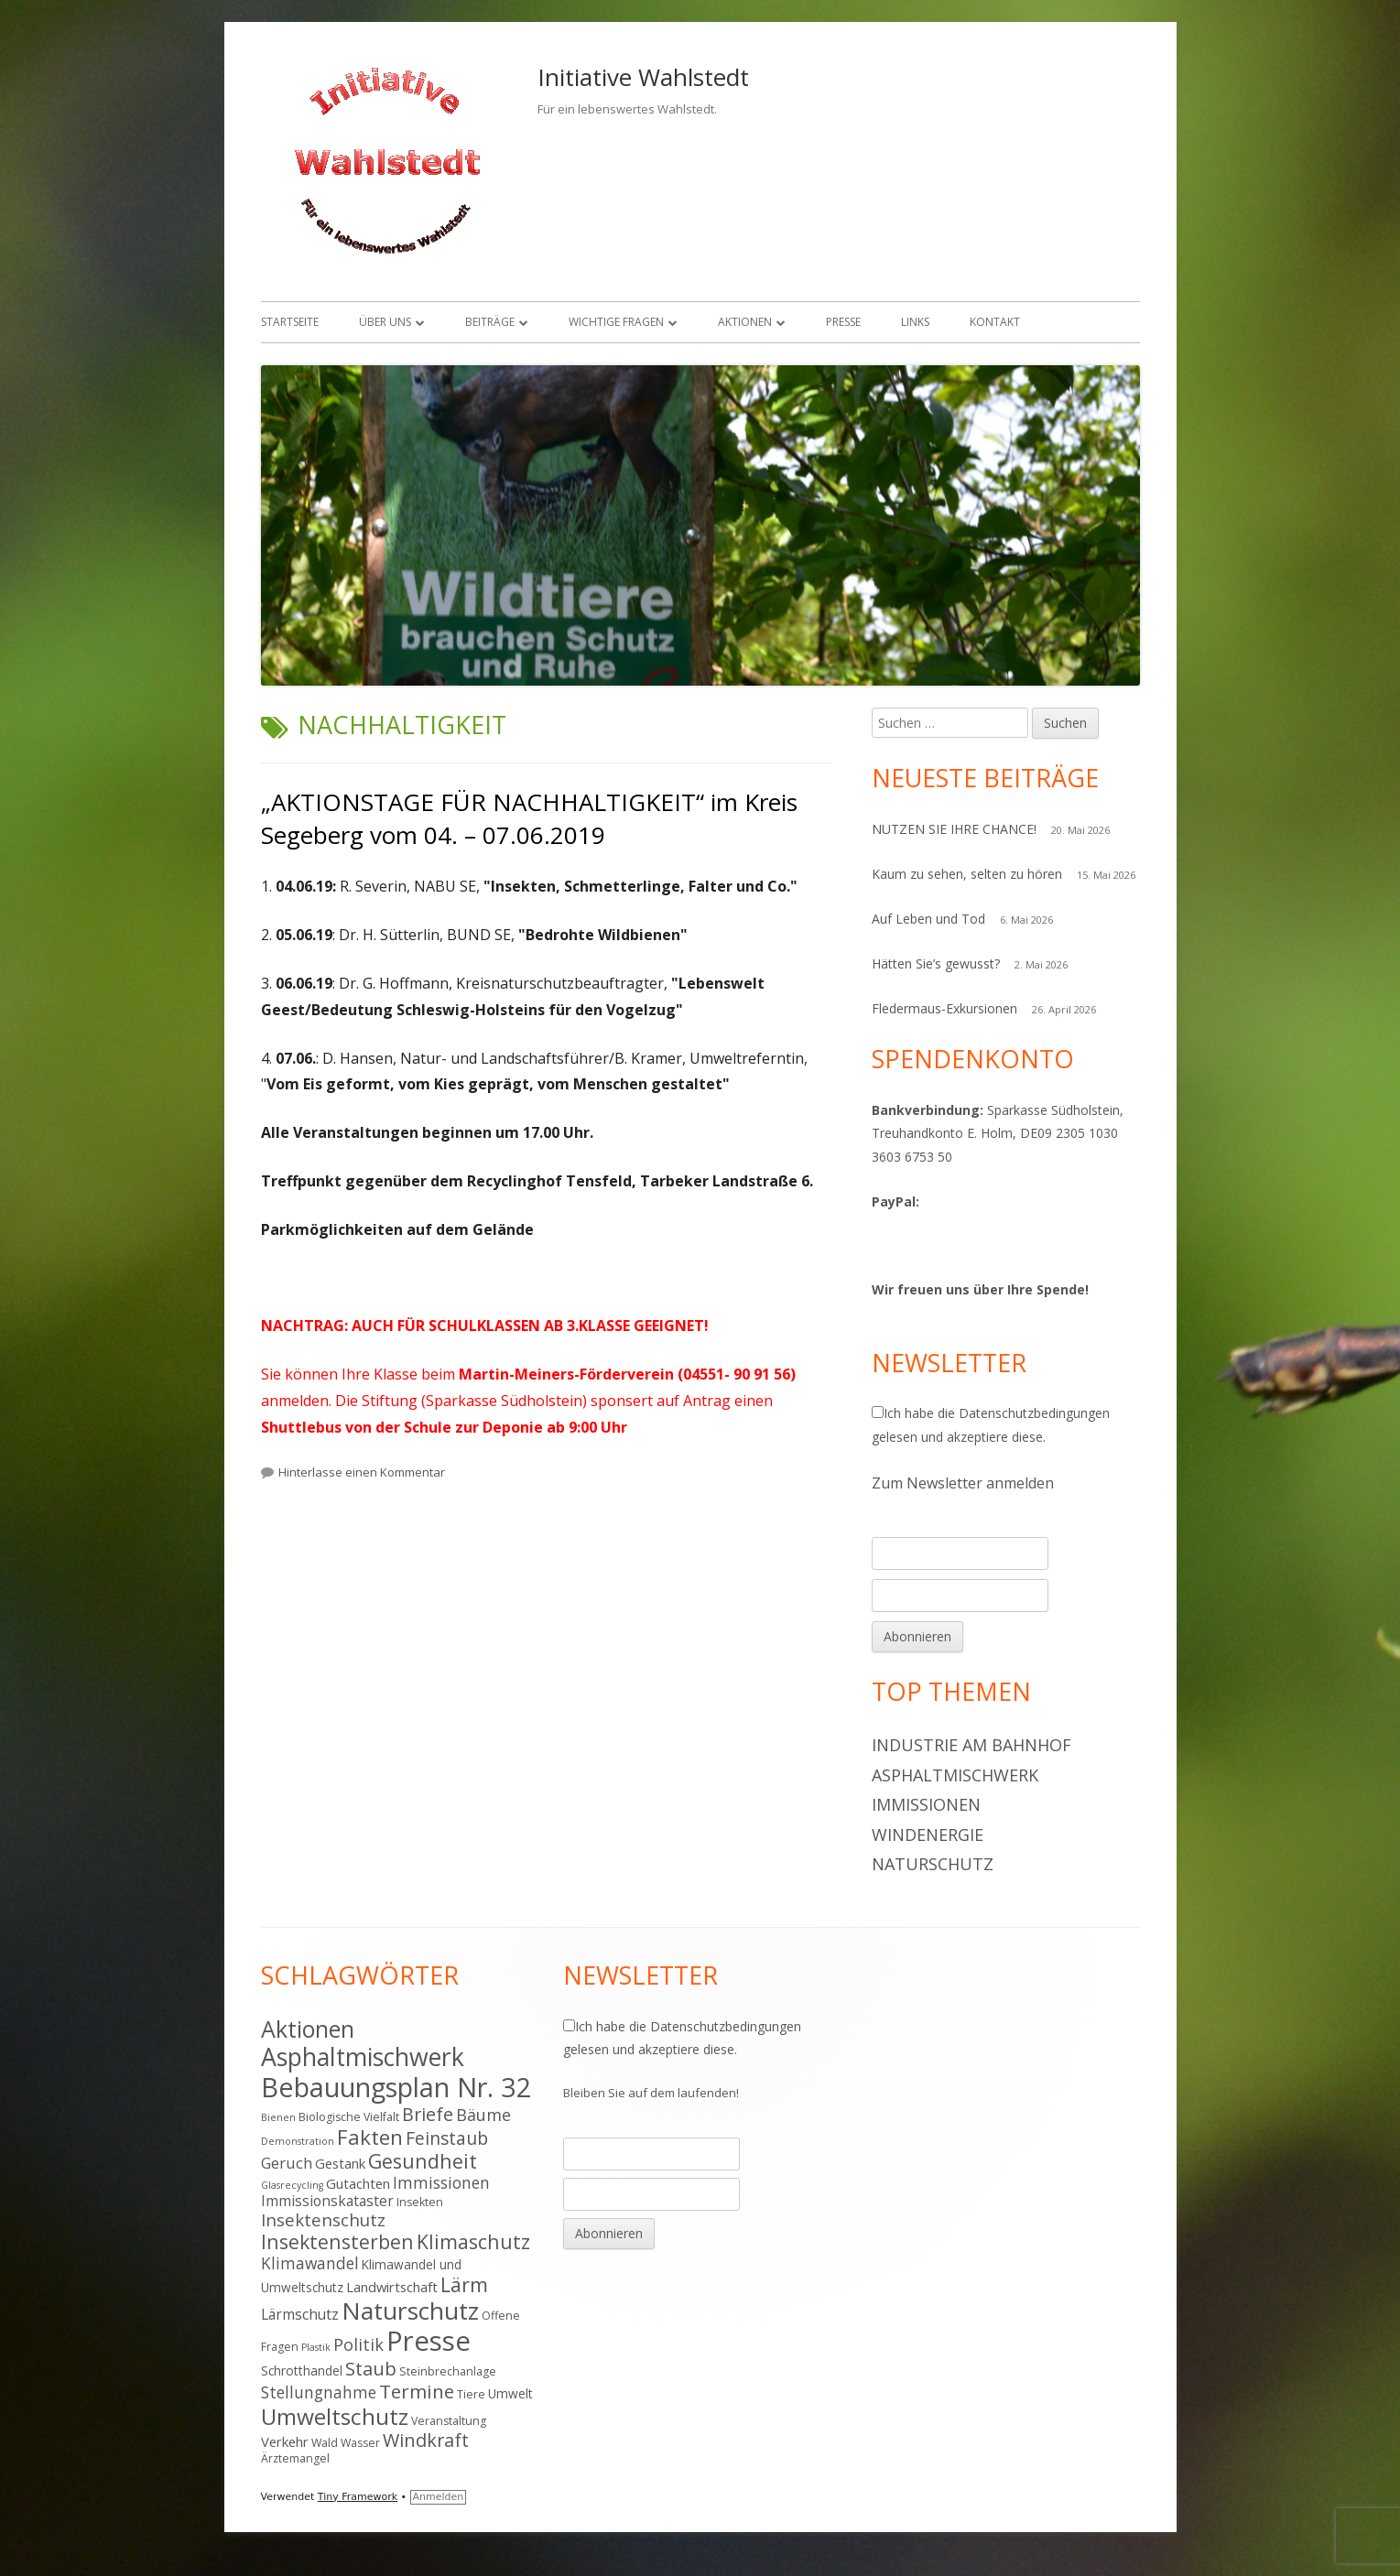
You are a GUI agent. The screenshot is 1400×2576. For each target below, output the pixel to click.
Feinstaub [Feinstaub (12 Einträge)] (447, 2138)
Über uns (385, 322)
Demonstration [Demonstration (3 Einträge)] (297, 2141)
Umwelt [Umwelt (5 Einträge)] (510, 2393)
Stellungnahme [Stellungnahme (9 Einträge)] (318, 2392)
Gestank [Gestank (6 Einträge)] (340, 2163)
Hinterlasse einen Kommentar (361, 1472)
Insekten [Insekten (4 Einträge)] (419, 2202)
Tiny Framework (357, 2497)
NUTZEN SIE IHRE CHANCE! (954, 829)
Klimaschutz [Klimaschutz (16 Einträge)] (473, 2241)
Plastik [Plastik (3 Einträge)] (316, 2347)
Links (915, 322)
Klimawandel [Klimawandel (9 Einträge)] (310, 2263)
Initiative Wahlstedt (643, 76)
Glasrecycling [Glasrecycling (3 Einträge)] (292, 2185)
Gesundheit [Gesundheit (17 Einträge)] (422, 2161)
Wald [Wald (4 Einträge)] (324, 2443)
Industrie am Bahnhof (971, 1745)
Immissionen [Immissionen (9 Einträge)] (441, 2182)
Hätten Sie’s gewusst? (936, 963)
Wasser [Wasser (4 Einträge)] (360, 2443)
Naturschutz (932, 1864)
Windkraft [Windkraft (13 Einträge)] (426, 2440)
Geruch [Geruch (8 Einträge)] (286, 2162)
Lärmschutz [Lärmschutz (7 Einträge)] (300, 2314)
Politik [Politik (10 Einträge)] (358, 2344)
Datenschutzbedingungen (1034, 1413)
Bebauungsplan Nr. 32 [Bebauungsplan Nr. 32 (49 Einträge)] (396, 2087)
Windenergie (927, 1834)
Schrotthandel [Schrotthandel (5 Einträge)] (301, 2370)
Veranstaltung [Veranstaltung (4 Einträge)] (448, 2421)
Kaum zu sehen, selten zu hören (967, 873)
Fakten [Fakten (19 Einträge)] (370, 2137)
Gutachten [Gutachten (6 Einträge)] (358, 2183)
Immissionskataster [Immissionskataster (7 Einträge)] (327, 2201)
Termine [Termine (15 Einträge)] (416, 2391)
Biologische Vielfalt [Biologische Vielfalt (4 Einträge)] (348, 2117)
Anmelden (438, 2497)
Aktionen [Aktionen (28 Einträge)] (307, 2028)
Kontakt (995, 322)
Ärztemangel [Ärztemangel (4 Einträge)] (295, 2458)
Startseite (290, 322)
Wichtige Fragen (616, 322)
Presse (843, 322)
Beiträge (490, 322)
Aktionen (745, 322)
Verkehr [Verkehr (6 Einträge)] (285, 2441)
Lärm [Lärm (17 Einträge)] (464, 2284)
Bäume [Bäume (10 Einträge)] (483, 2115)
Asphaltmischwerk (955, 1775)
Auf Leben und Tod (928, 918)
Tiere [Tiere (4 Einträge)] (471, 2394)
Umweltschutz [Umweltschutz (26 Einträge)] (334, 2416)
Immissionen (926, 1804)
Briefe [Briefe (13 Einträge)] (427, 2114)
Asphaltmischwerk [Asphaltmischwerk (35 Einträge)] (362, 2056)
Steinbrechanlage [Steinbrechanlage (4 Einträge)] (447, 2371)
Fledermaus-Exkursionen (944, 1008)
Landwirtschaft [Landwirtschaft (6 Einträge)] (392, 2287)
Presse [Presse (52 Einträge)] (428, 2340)
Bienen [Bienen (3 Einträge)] (278, 2117)
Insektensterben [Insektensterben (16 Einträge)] (337, 2241)
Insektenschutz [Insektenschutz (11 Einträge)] (323, 2219)
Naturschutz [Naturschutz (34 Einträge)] (410, 2310)
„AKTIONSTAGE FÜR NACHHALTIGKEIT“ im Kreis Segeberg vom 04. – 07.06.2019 (529, 818)
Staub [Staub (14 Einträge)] (370, 2368)
